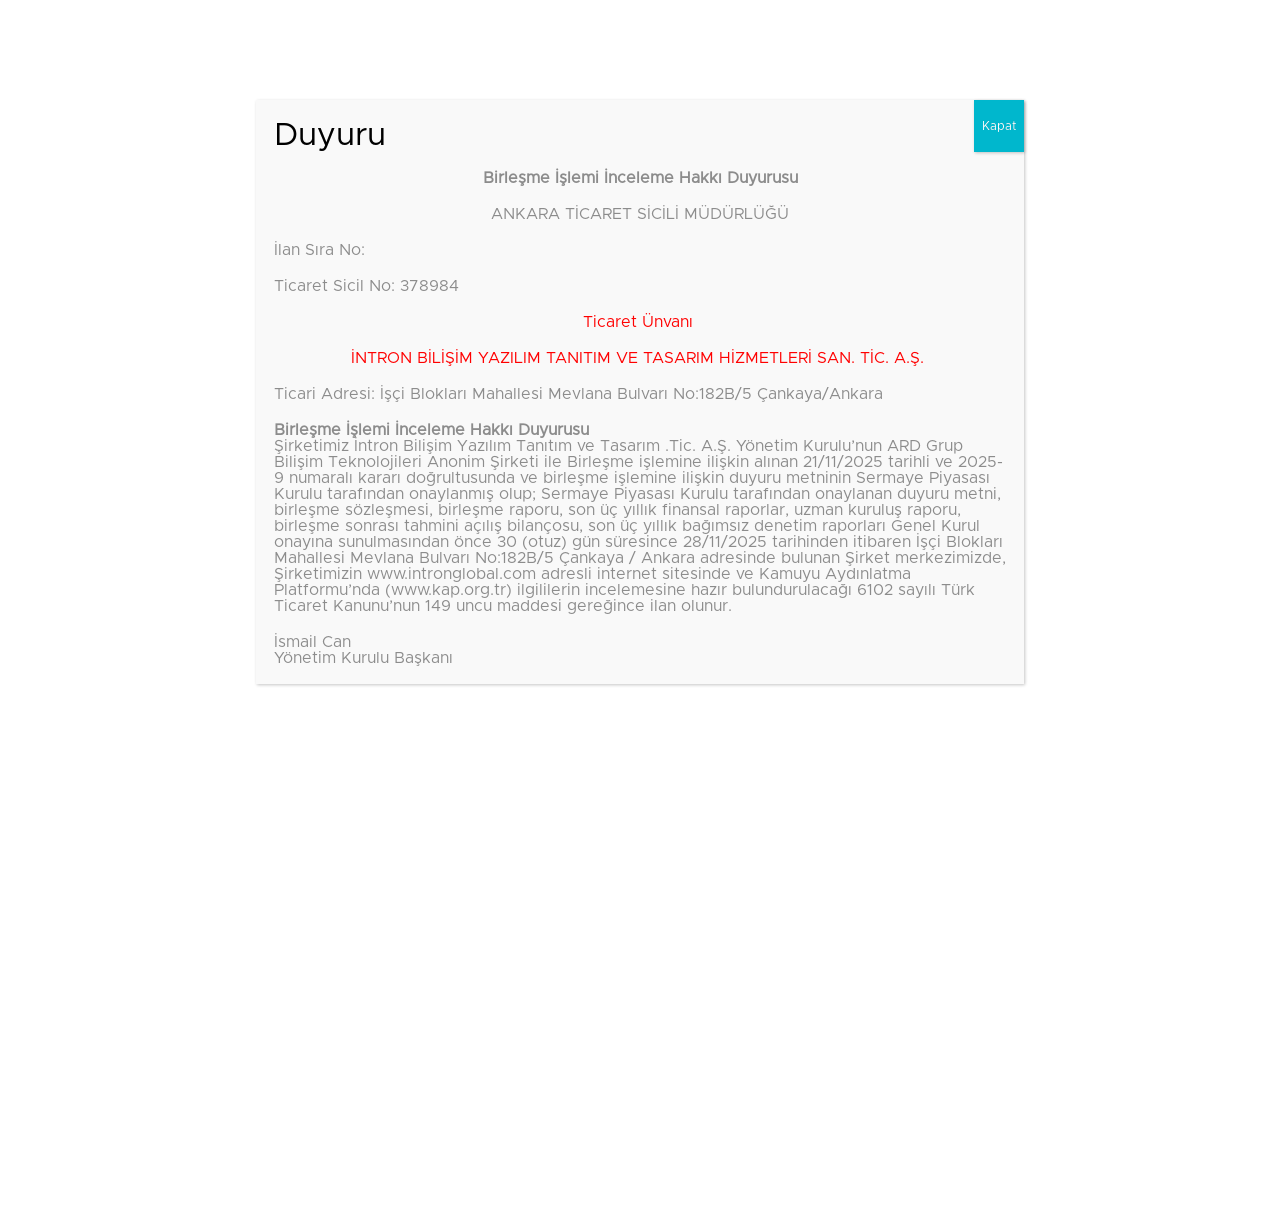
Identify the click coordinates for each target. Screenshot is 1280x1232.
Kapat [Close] (999, 126)
